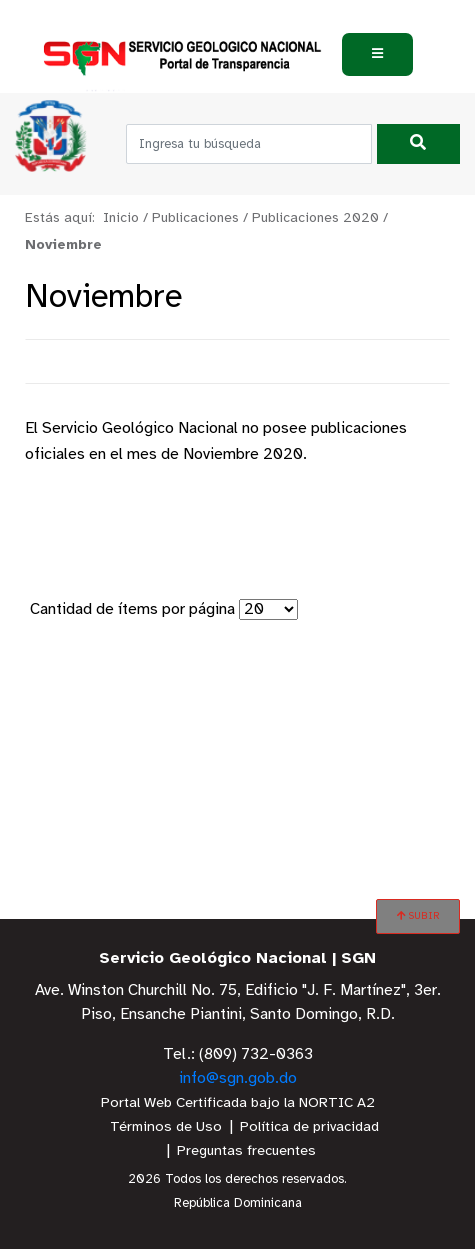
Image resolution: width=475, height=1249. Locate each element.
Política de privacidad (309, 1127)
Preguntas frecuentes (246, 1151)
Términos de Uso (166, 1127)
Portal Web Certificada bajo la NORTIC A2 (238, 1103)
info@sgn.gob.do (238, 1078)
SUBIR (418, 916)
